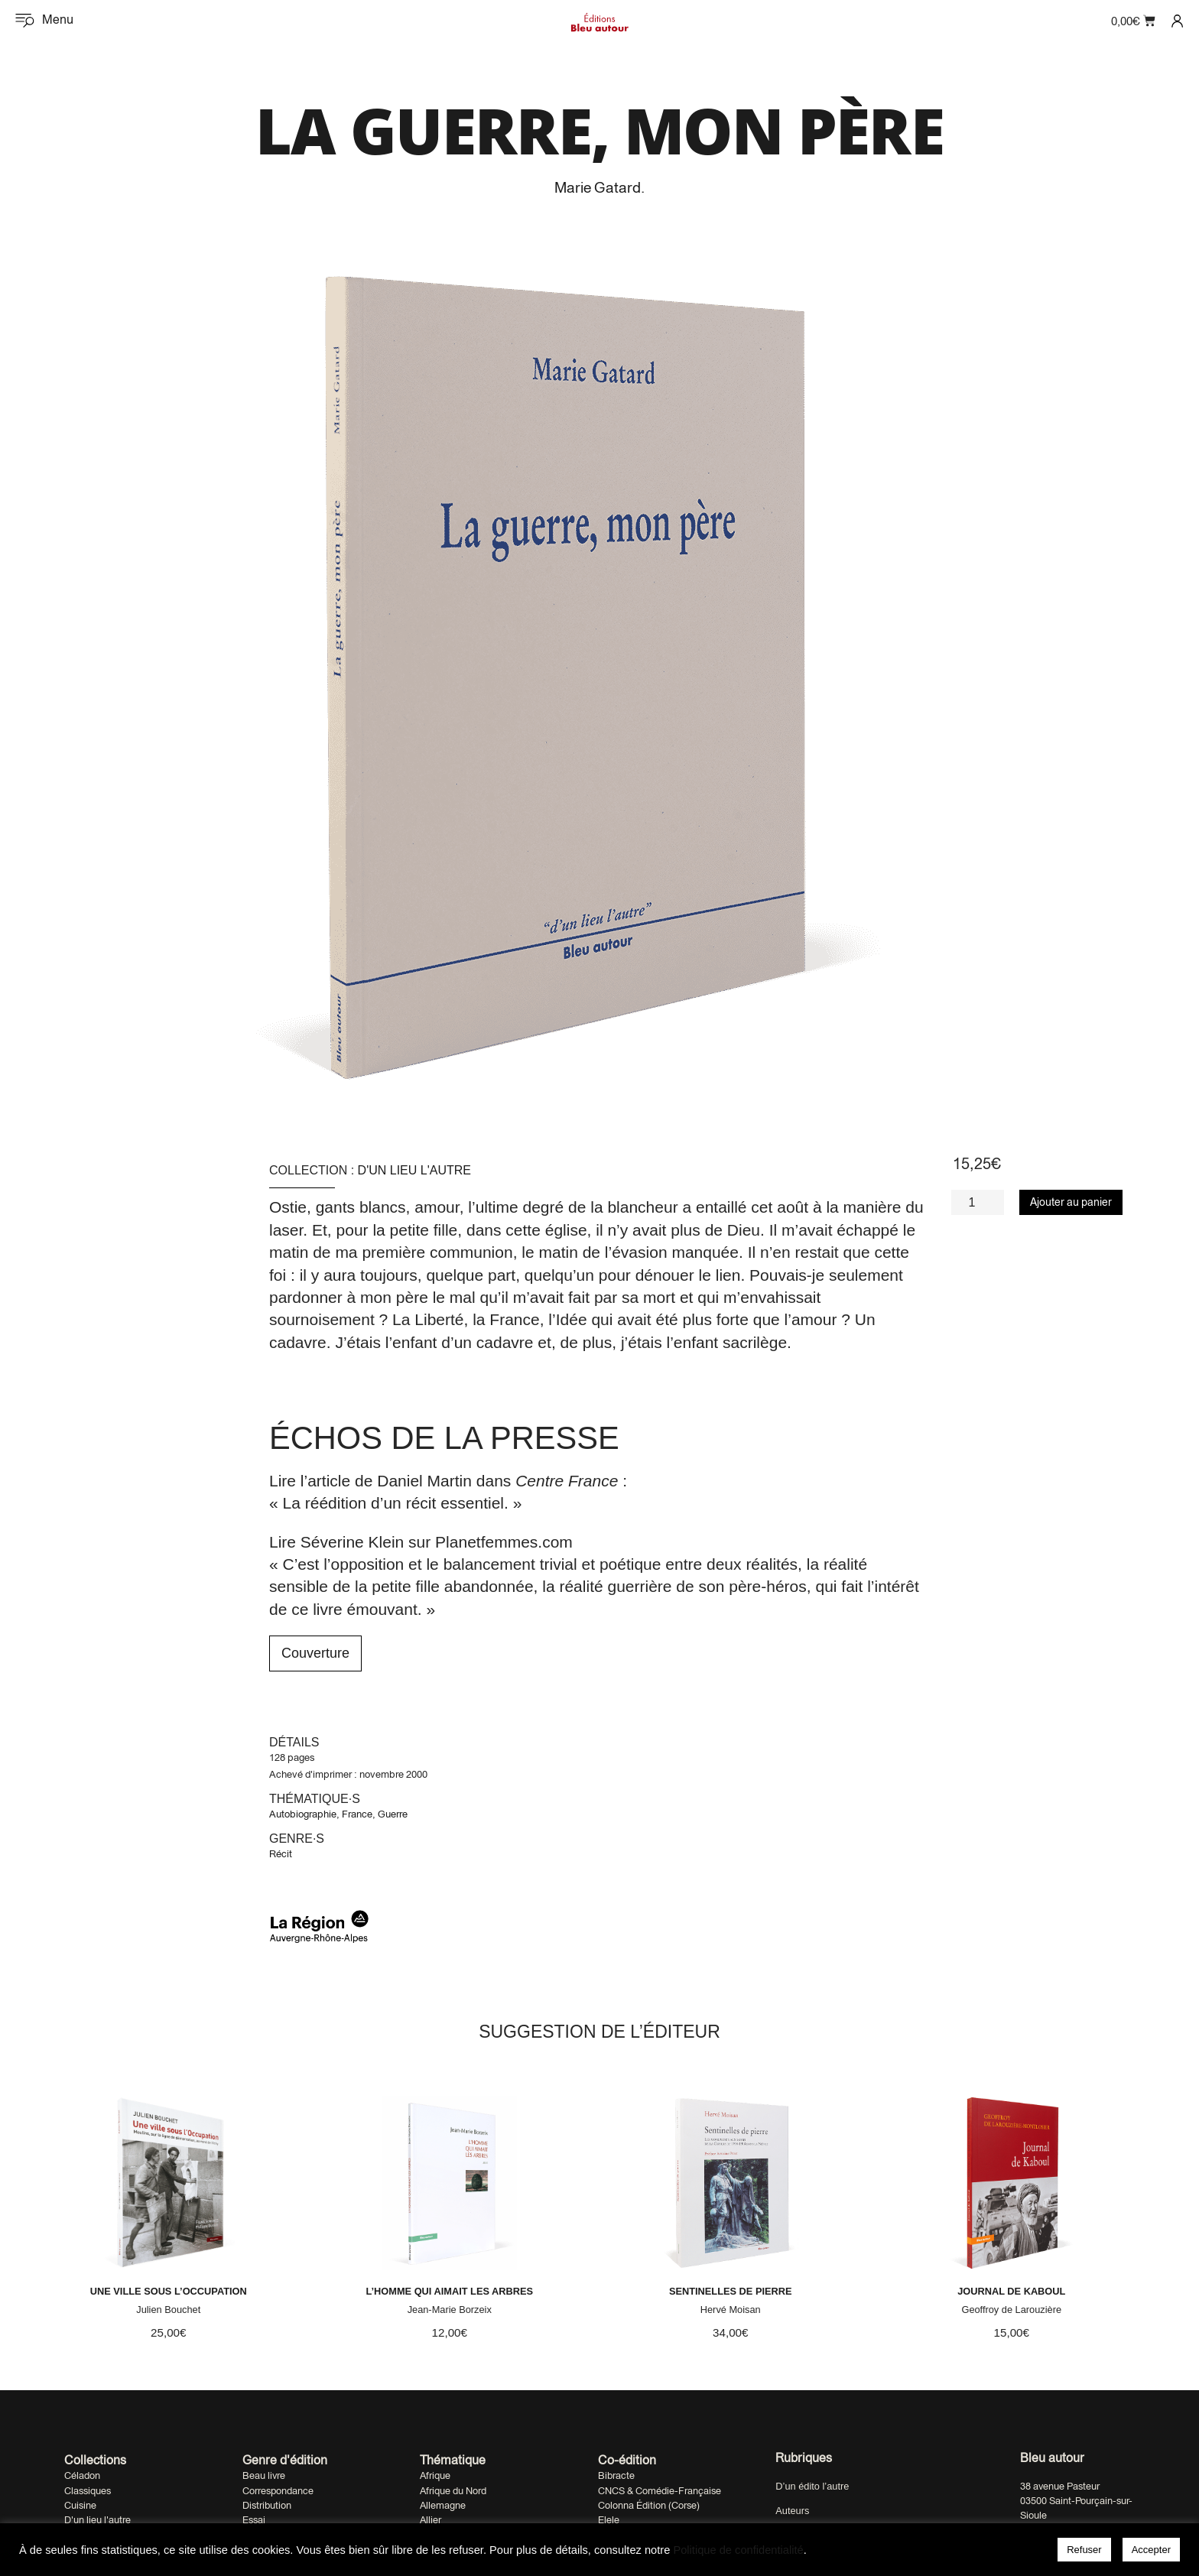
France (357, 1814)
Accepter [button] (1151, 2549)
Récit (280, 1854)
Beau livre (263, 2508)
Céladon (82, 2508)
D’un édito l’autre (812, 2519)
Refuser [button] (1084, 2549)
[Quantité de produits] (977, 1202)
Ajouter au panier (1071, 1202)
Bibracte (616, 2508)
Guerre (393, 1814)
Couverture (315, 1653)
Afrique (435, 2508)
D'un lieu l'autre (414, 1170)
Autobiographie (302, 1814)
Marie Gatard (597, 187)
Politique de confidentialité (738, 2550)
